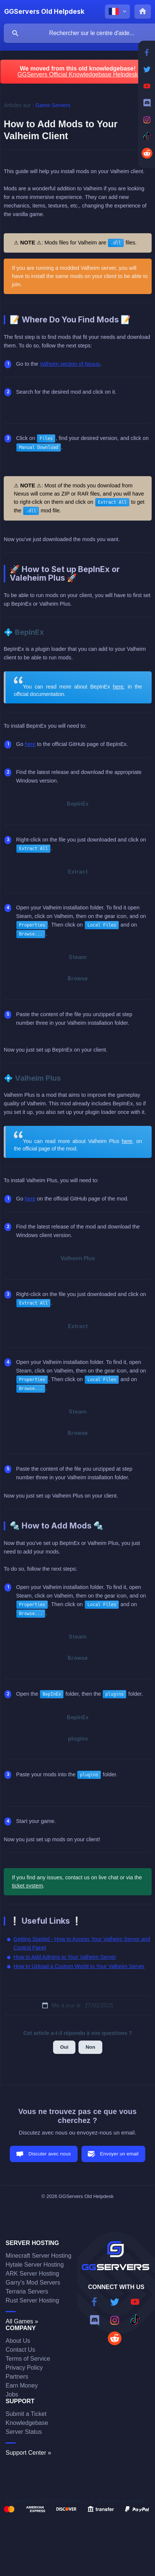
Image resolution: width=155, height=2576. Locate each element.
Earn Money (22, 2385)
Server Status (24, 2432)
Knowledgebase (27, 2423)
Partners (17, 2376)
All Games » (22, 2321)
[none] (44, 11)
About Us (18, 2341)
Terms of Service (28, 2358)
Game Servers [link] (53, 105)
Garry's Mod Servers (33, 2282)
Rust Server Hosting (32, 2300)
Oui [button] (64, 2047)
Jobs (12, 2394)
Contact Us (20, 2349)
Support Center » (28, 2452)
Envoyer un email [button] (119, 2154)
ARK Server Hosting (32, 2273)
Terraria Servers (27, 2291)
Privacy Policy (24, 2367)
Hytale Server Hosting (35, 2264)
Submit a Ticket (26, 2414)
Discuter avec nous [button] (49, 2154)
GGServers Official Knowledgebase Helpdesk (78, 74)
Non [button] (90, 2047)
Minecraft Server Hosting (38, 2255)
